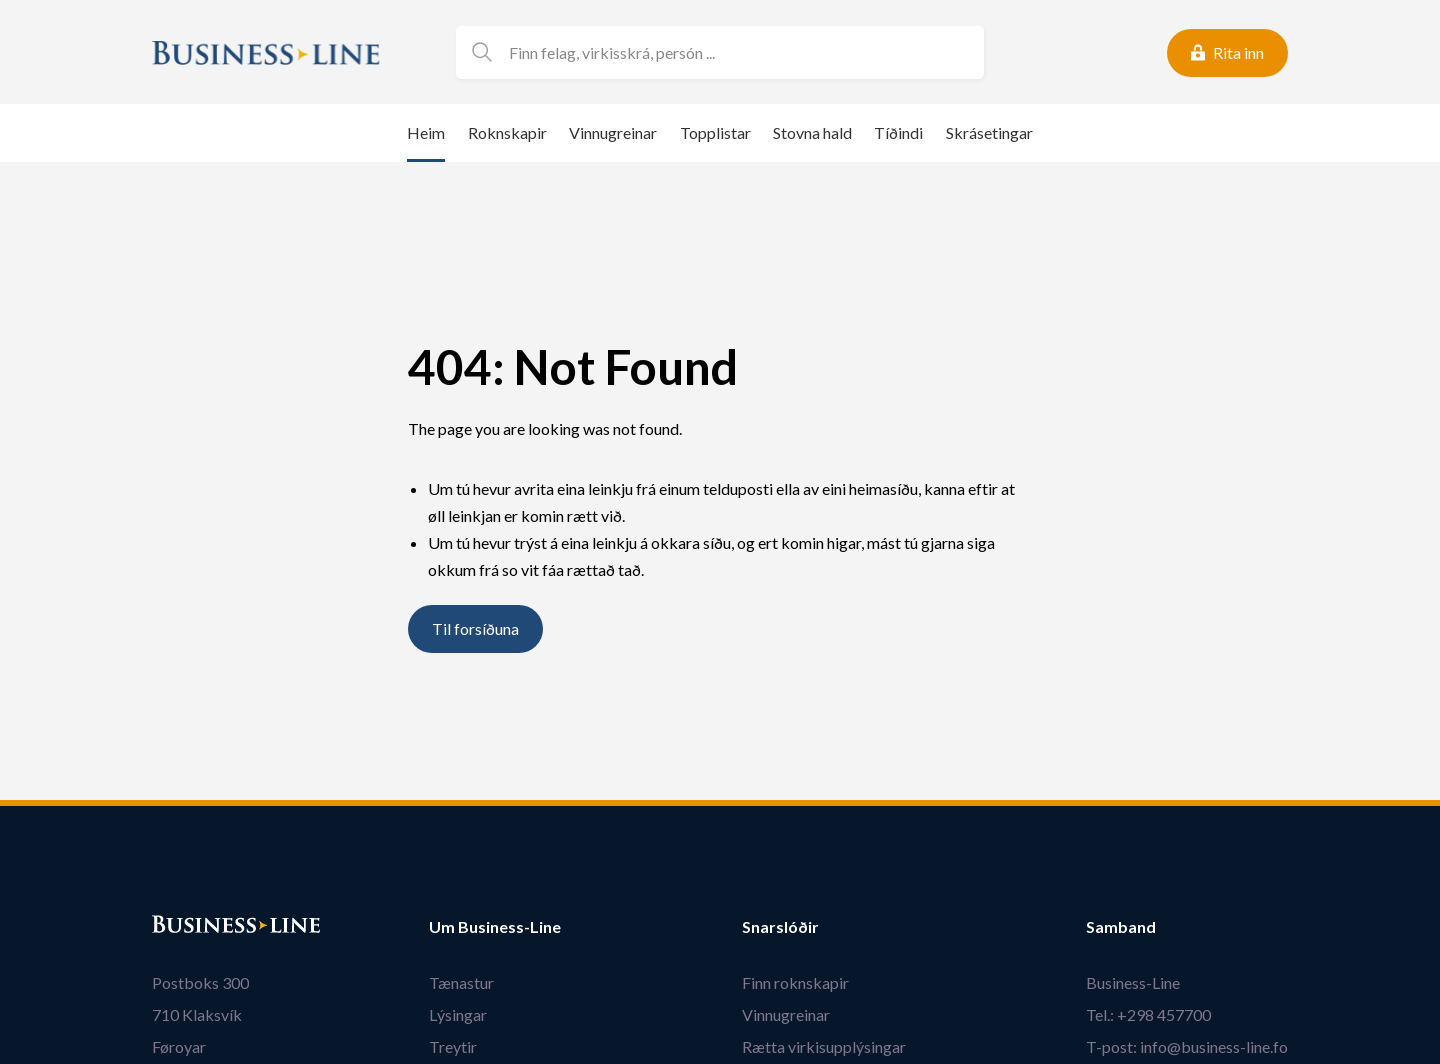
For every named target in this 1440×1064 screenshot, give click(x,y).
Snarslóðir (780, 927)
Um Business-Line (495, 927)
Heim (426, 132)
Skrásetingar (989, 132)
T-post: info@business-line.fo (1187, 1046)
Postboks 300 (200, 982)
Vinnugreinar (613, 132)
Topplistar (715, 132)
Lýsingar (458, 1014)
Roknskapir (507, 132)
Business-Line (1133, 982)
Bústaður (187, 927)
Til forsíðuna (475, 629)
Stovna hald (812, 132)
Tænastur (461, 982)
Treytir (453, 1046)
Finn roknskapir (795, 982)
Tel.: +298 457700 (1148, 1014)
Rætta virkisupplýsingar (824, 1046)
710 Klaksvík (197, 1014)
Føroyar (179, 1046)
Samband (1121, 927)
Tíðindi (898, 132)
